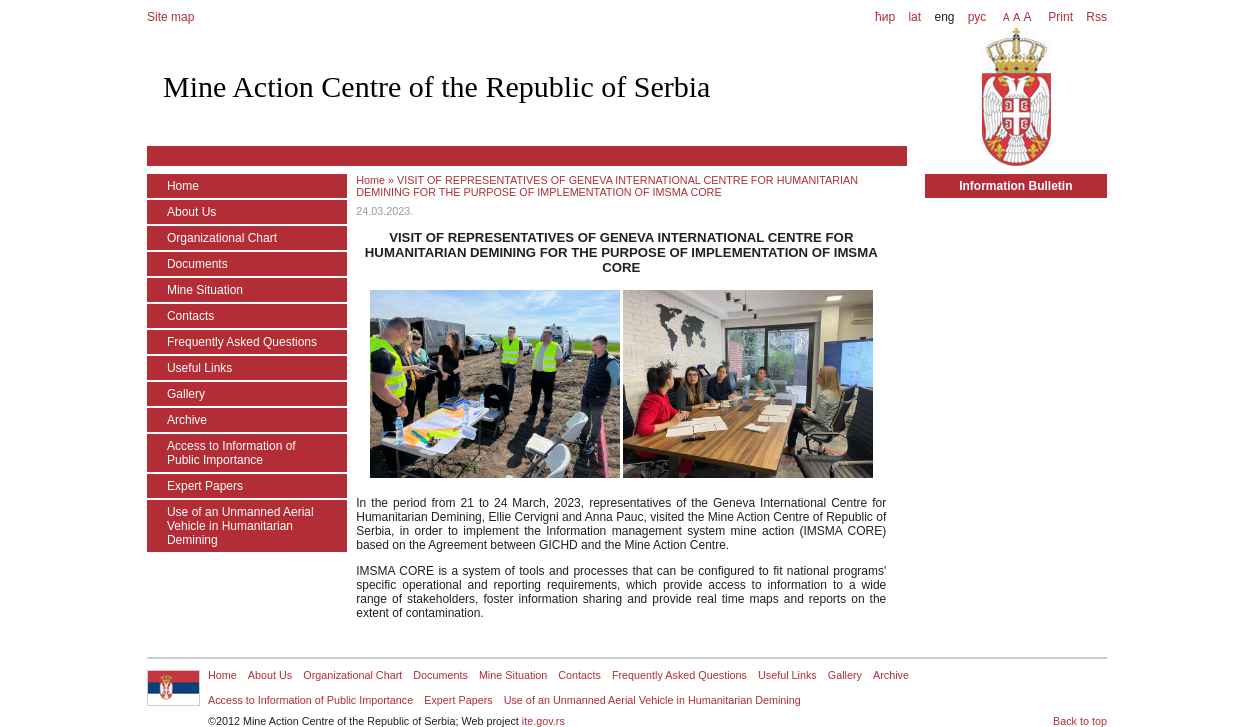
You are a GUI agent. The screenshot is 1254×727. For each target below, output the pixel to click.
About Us (191, 212)
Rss (1095, 17)
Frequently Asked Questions (242, 342)
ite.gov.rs (543, 721)
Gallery (186, 394)
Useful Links (199, 368)
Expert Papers (205, 486)
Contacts (190, 316)
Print (1060, 17)
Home (183, 186)
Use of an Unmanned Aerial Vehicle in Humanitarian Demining (240, 526)
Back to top (1080, 721)
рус (977, 17)
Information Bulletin (1015, 186)
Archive (187, 420)
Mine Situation (205, 290)
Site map (170, 17)
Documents (197, 264)
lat (914, 17)
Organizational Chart (222, 238)
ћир (885, 17)
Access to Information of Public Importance (231, 453)
